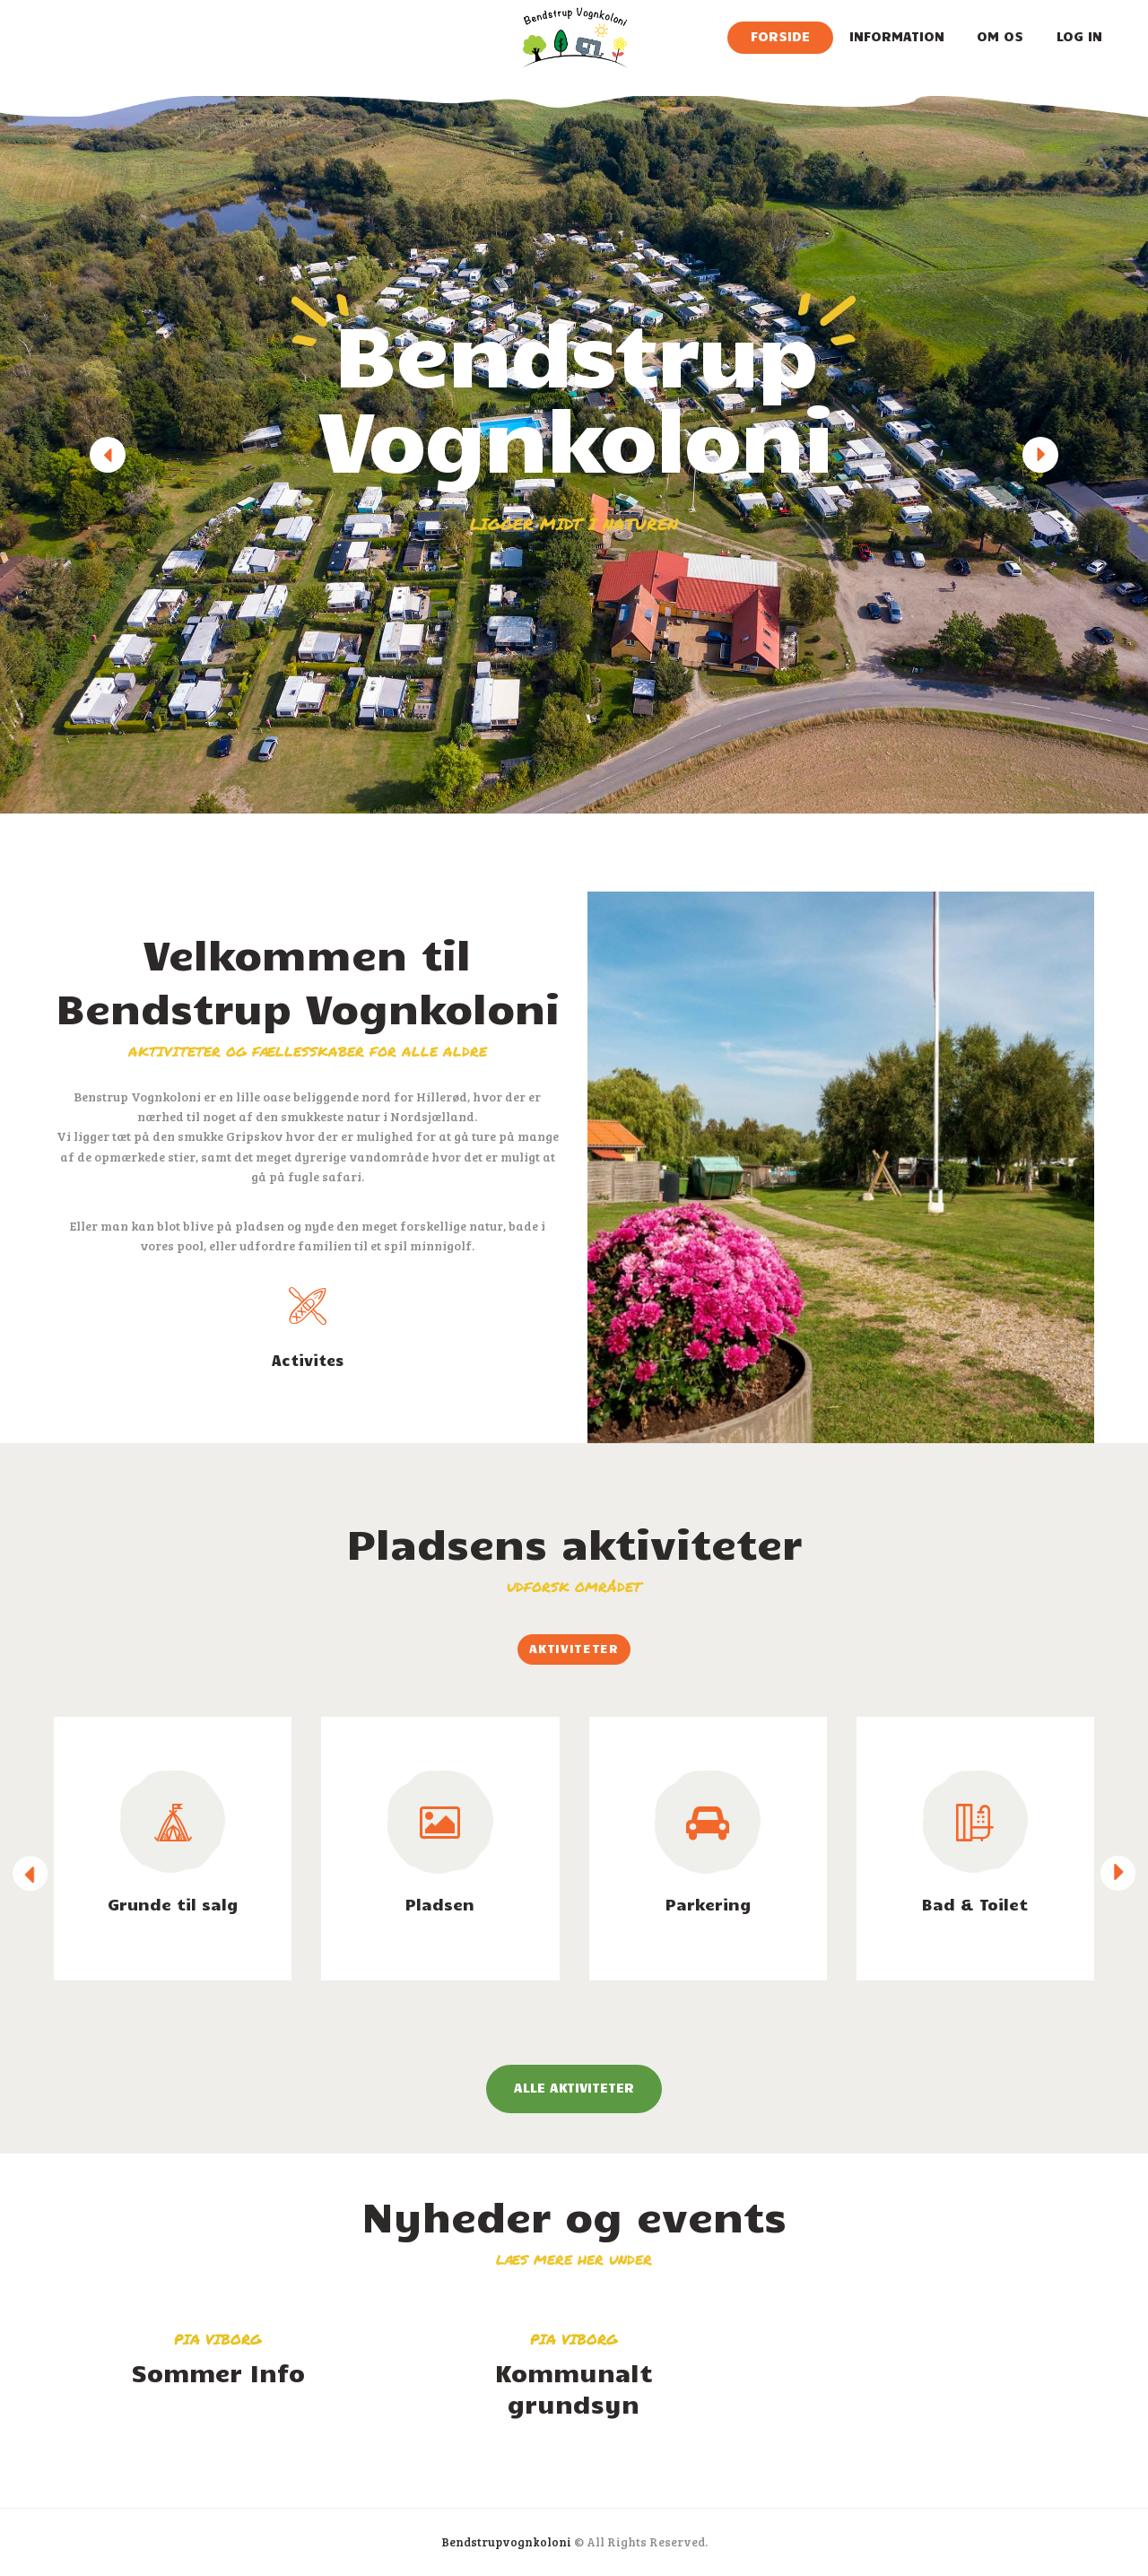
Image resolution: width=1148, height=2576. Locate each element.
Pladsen (439, 1904)
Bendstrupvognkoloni (506, 2542)
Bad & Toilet (975, 1904)
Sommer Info (218, 2372)
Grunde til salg (173, 1904)
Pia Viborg (218, 2338)
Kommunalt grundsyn (573, 2388)
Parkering (708, 1904)
